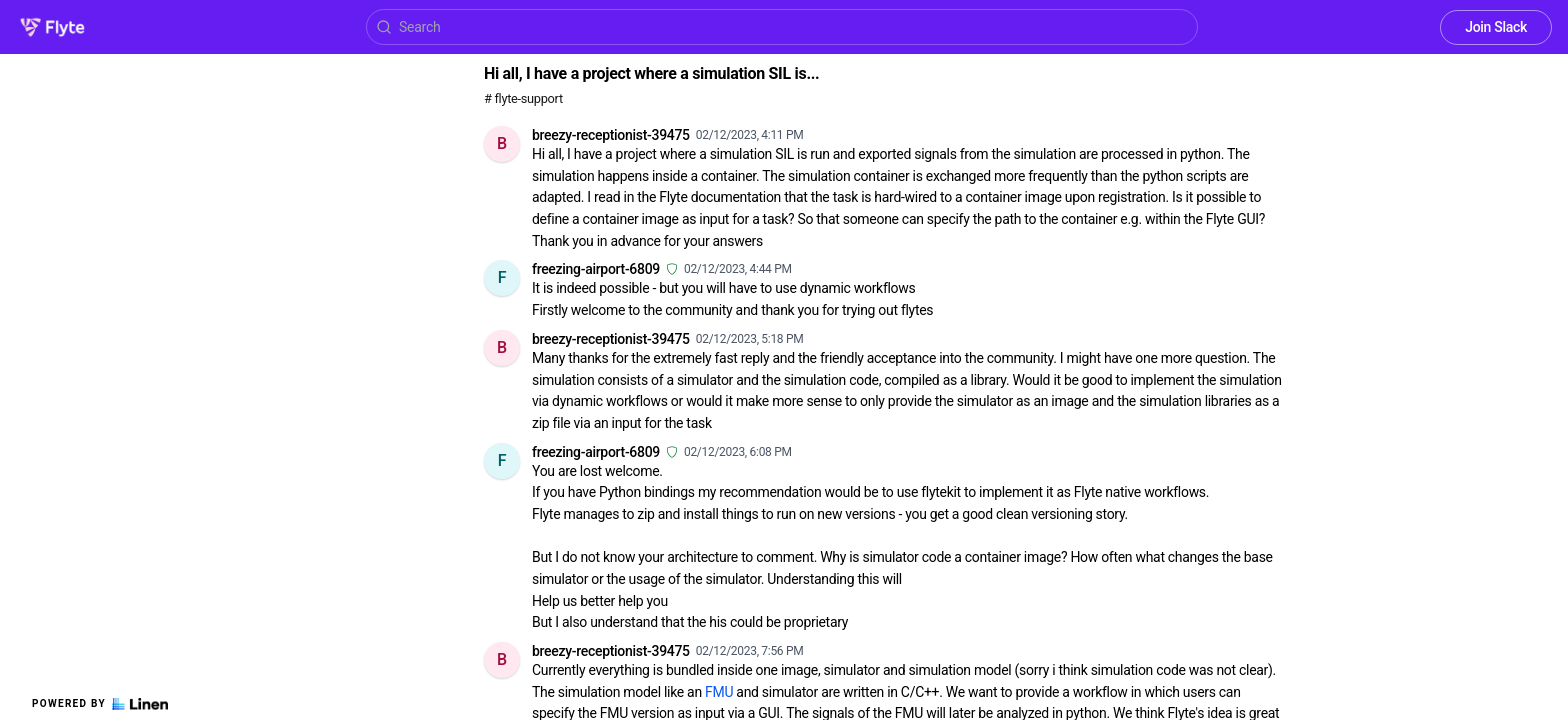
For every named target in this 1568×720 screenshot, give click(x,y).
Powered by (100, 704)
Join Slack (1496, 27)
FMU (719, 692)
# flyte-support (523, 98)
